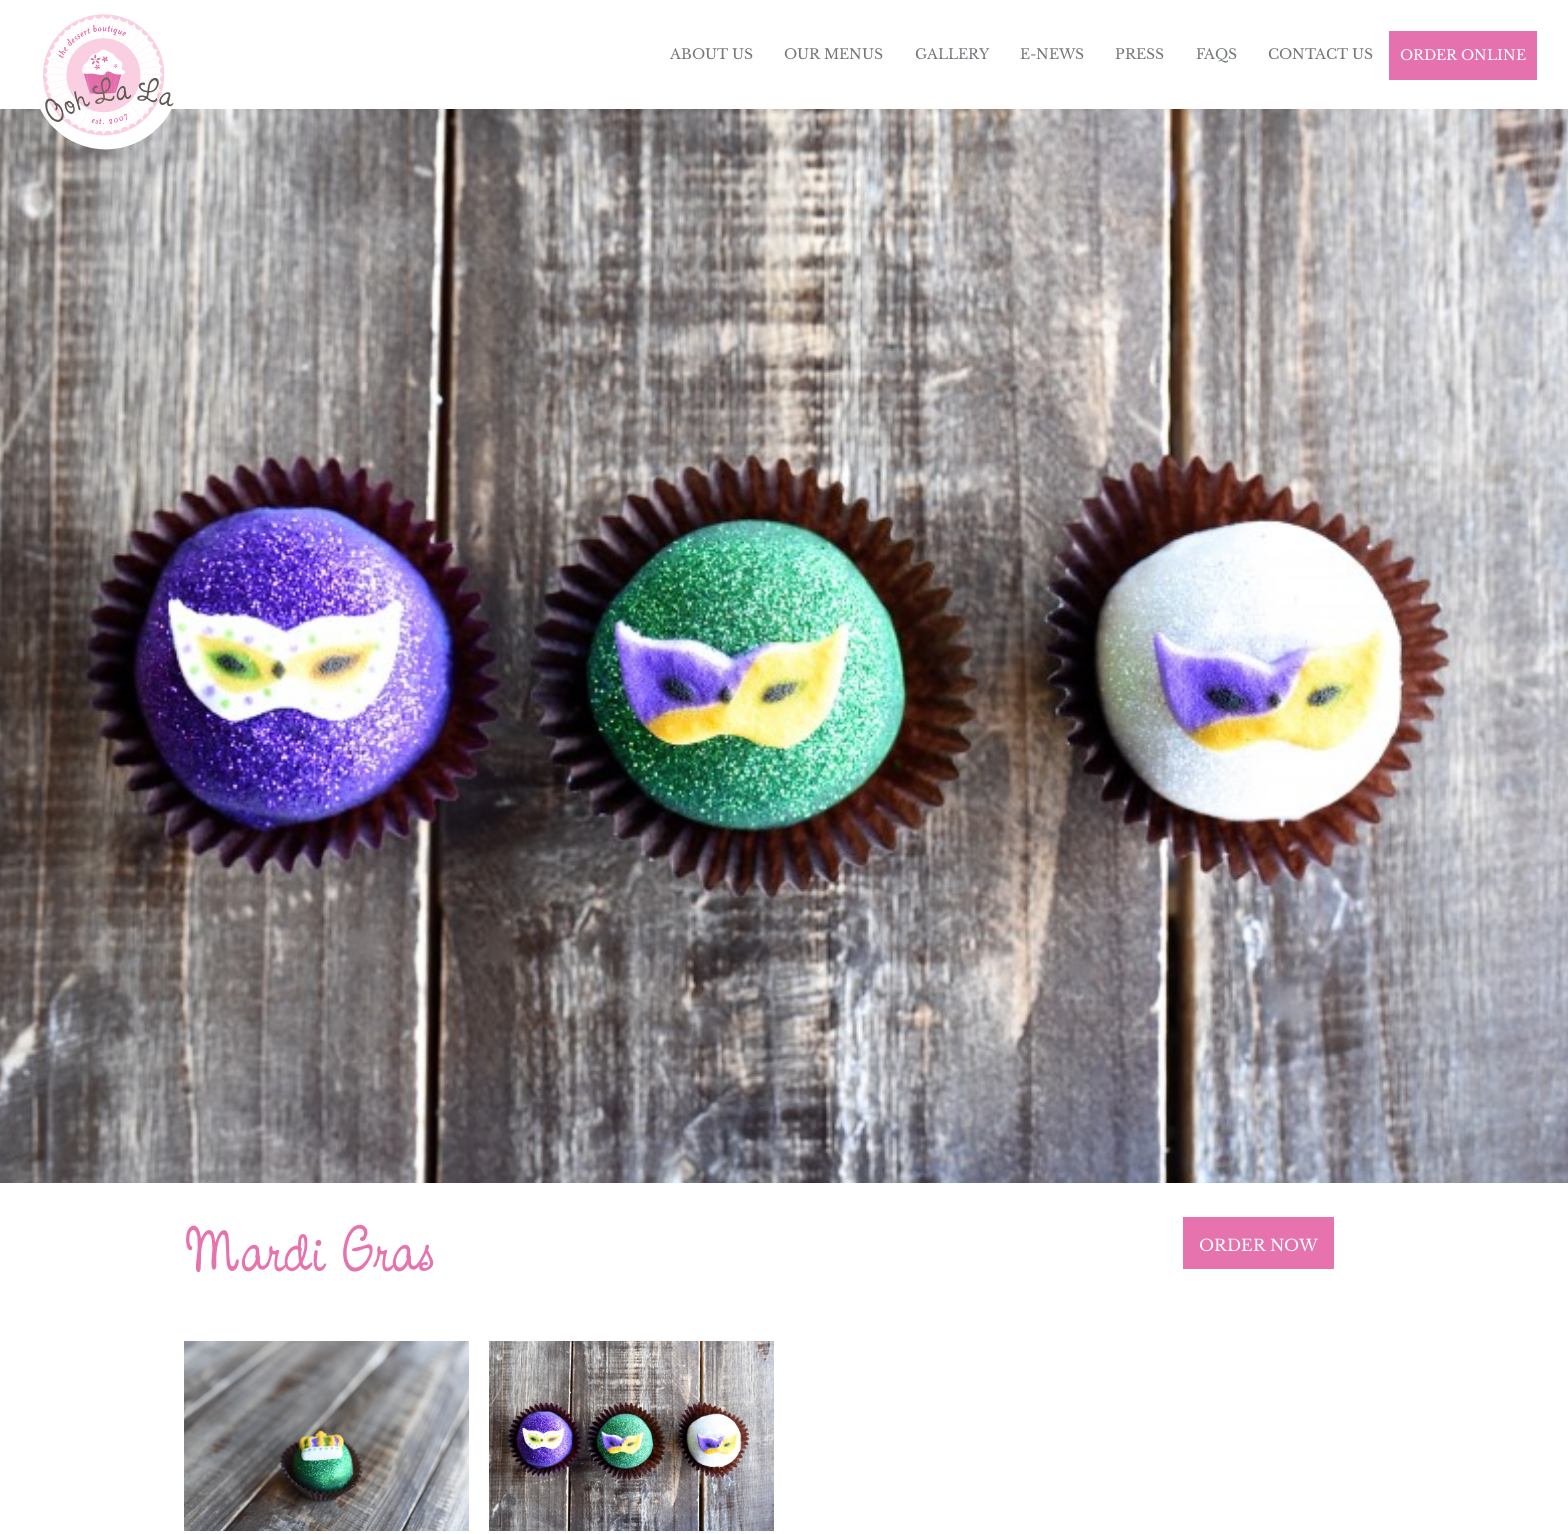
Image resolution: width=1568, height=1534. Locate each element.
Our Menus (833, 54)
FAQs (1216, 54)
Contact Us (1320, 54)
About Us (711, 54)
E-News (1052, 54)
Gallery (952, 54)
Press (1139, 54)
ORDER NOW (1258, 1245)
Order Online (1463, 55)
